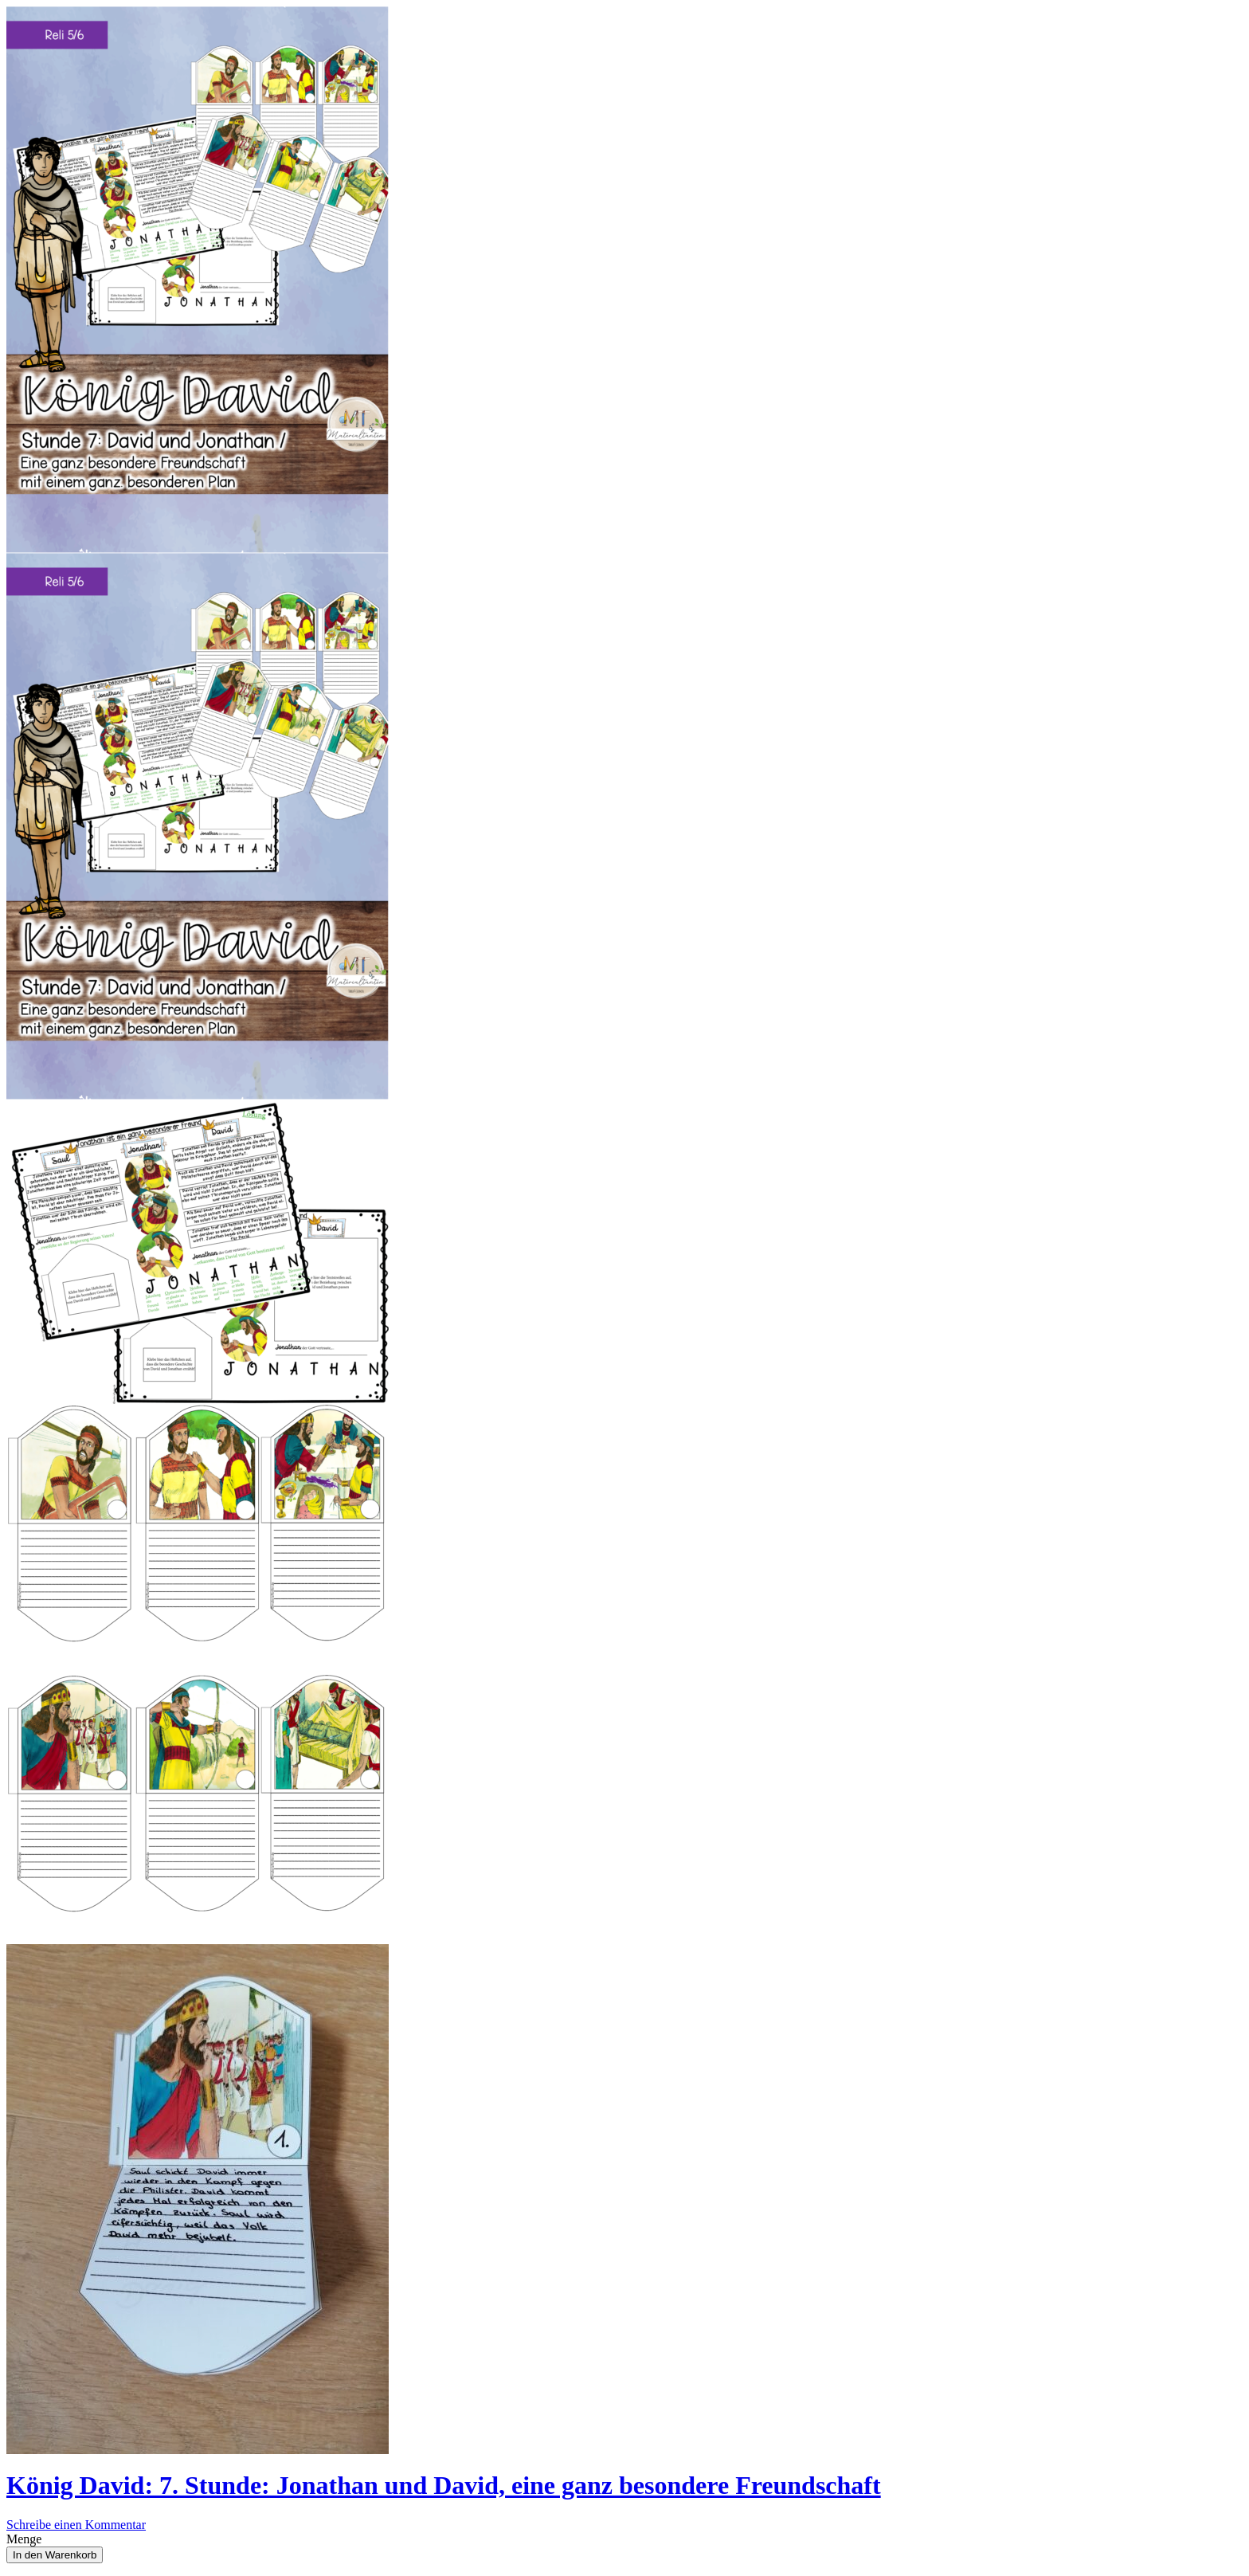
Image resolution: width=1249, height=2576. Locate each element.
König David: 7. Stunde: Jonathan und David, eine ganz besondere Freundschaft (443, 2485)
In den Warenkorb (54, 2555)
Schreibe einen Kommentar (76, 2524)
